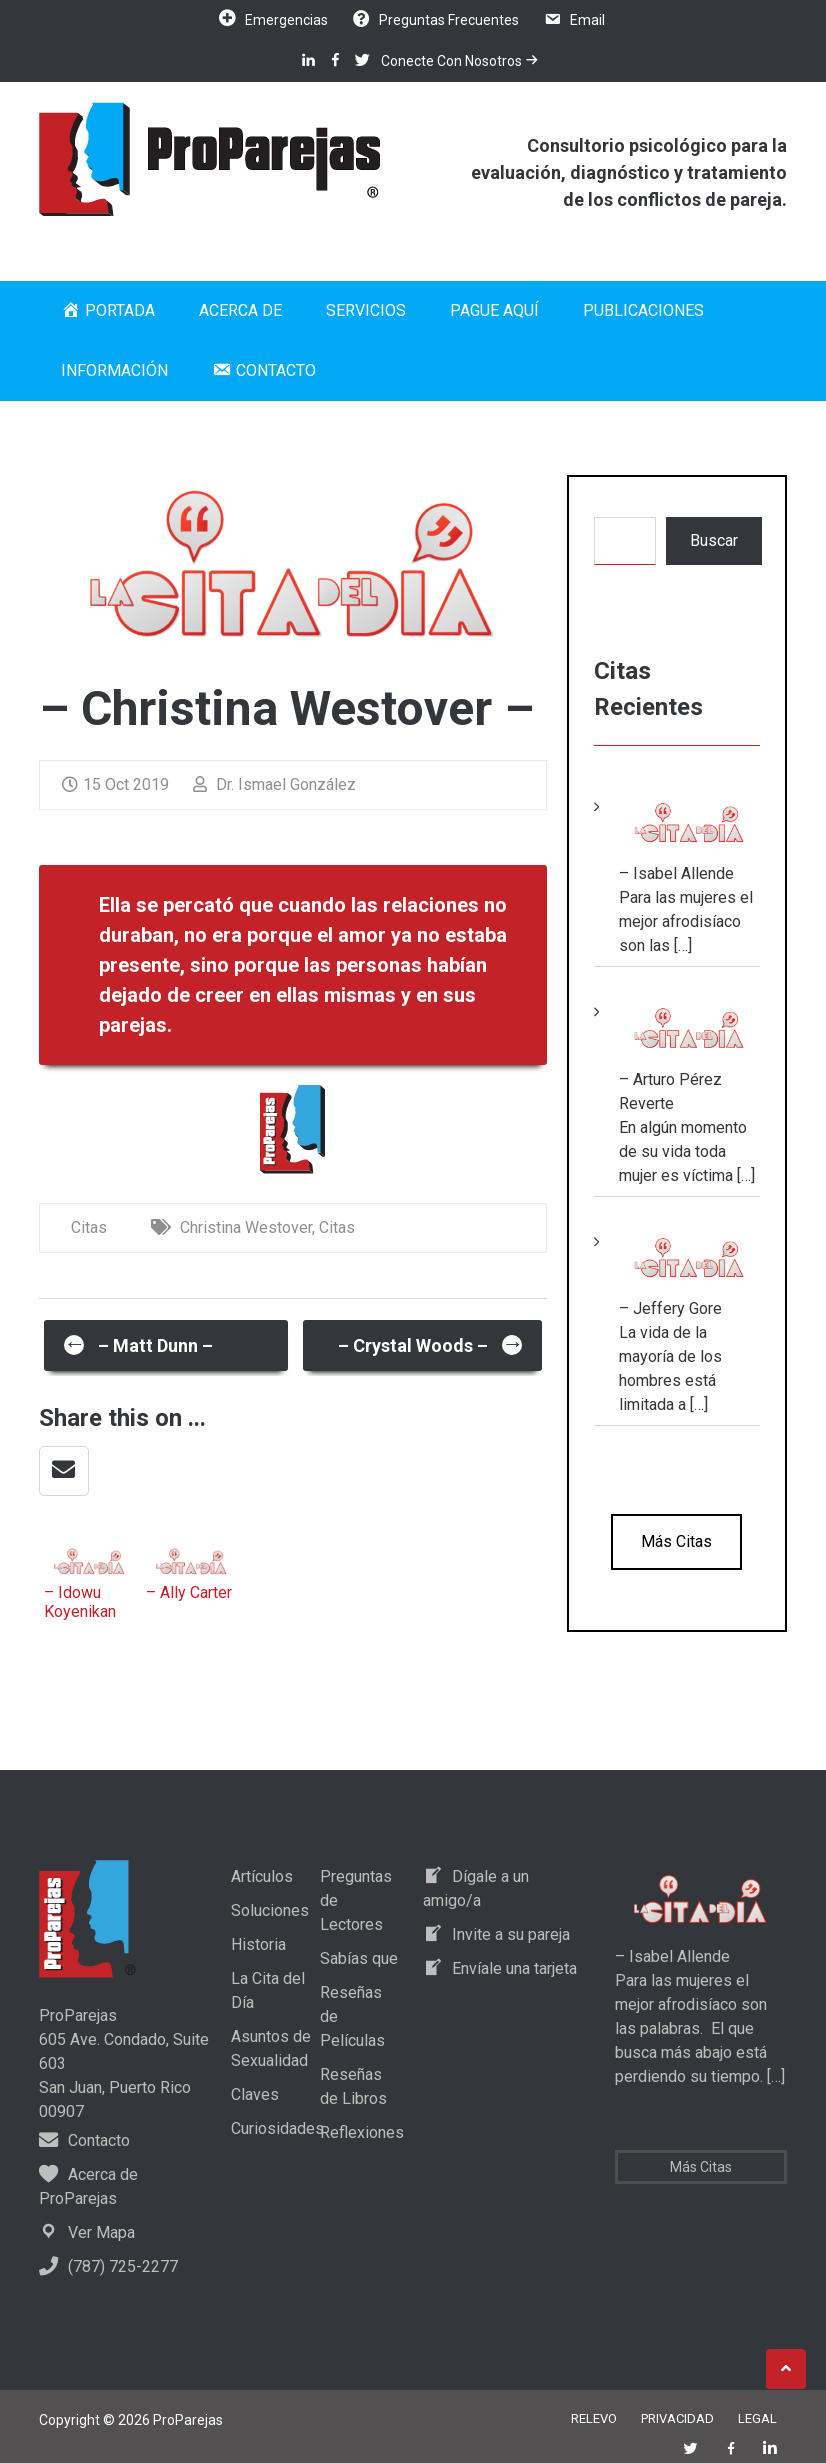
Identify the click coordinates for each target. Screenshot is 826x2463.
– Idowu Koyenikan (80, 1602)
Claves (255, 2094)
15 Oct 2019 (115, 784)
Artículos (262, 1876)
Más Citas (676, 1541)
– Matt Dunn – (138, 1343)
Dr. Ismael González (274, 784)
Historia (258, 1944)
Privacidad (677, 2418)
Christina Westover (246, 1227)
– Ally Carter (189, 1592)
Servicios (366, 310)
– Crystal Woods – (431, 1343)
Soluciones (270, 1910)
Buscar (714, 540)
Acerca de (240, 310)
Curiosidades (277, 2128)
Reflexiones (362, 2132)
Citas (89, 1227)
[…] (774, 2076)
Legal (757, 2418)
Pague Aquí (494, 310)
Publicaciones (643, 310)
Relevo (594, 2418)
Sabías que (359, 1958)
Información (114, 370)
